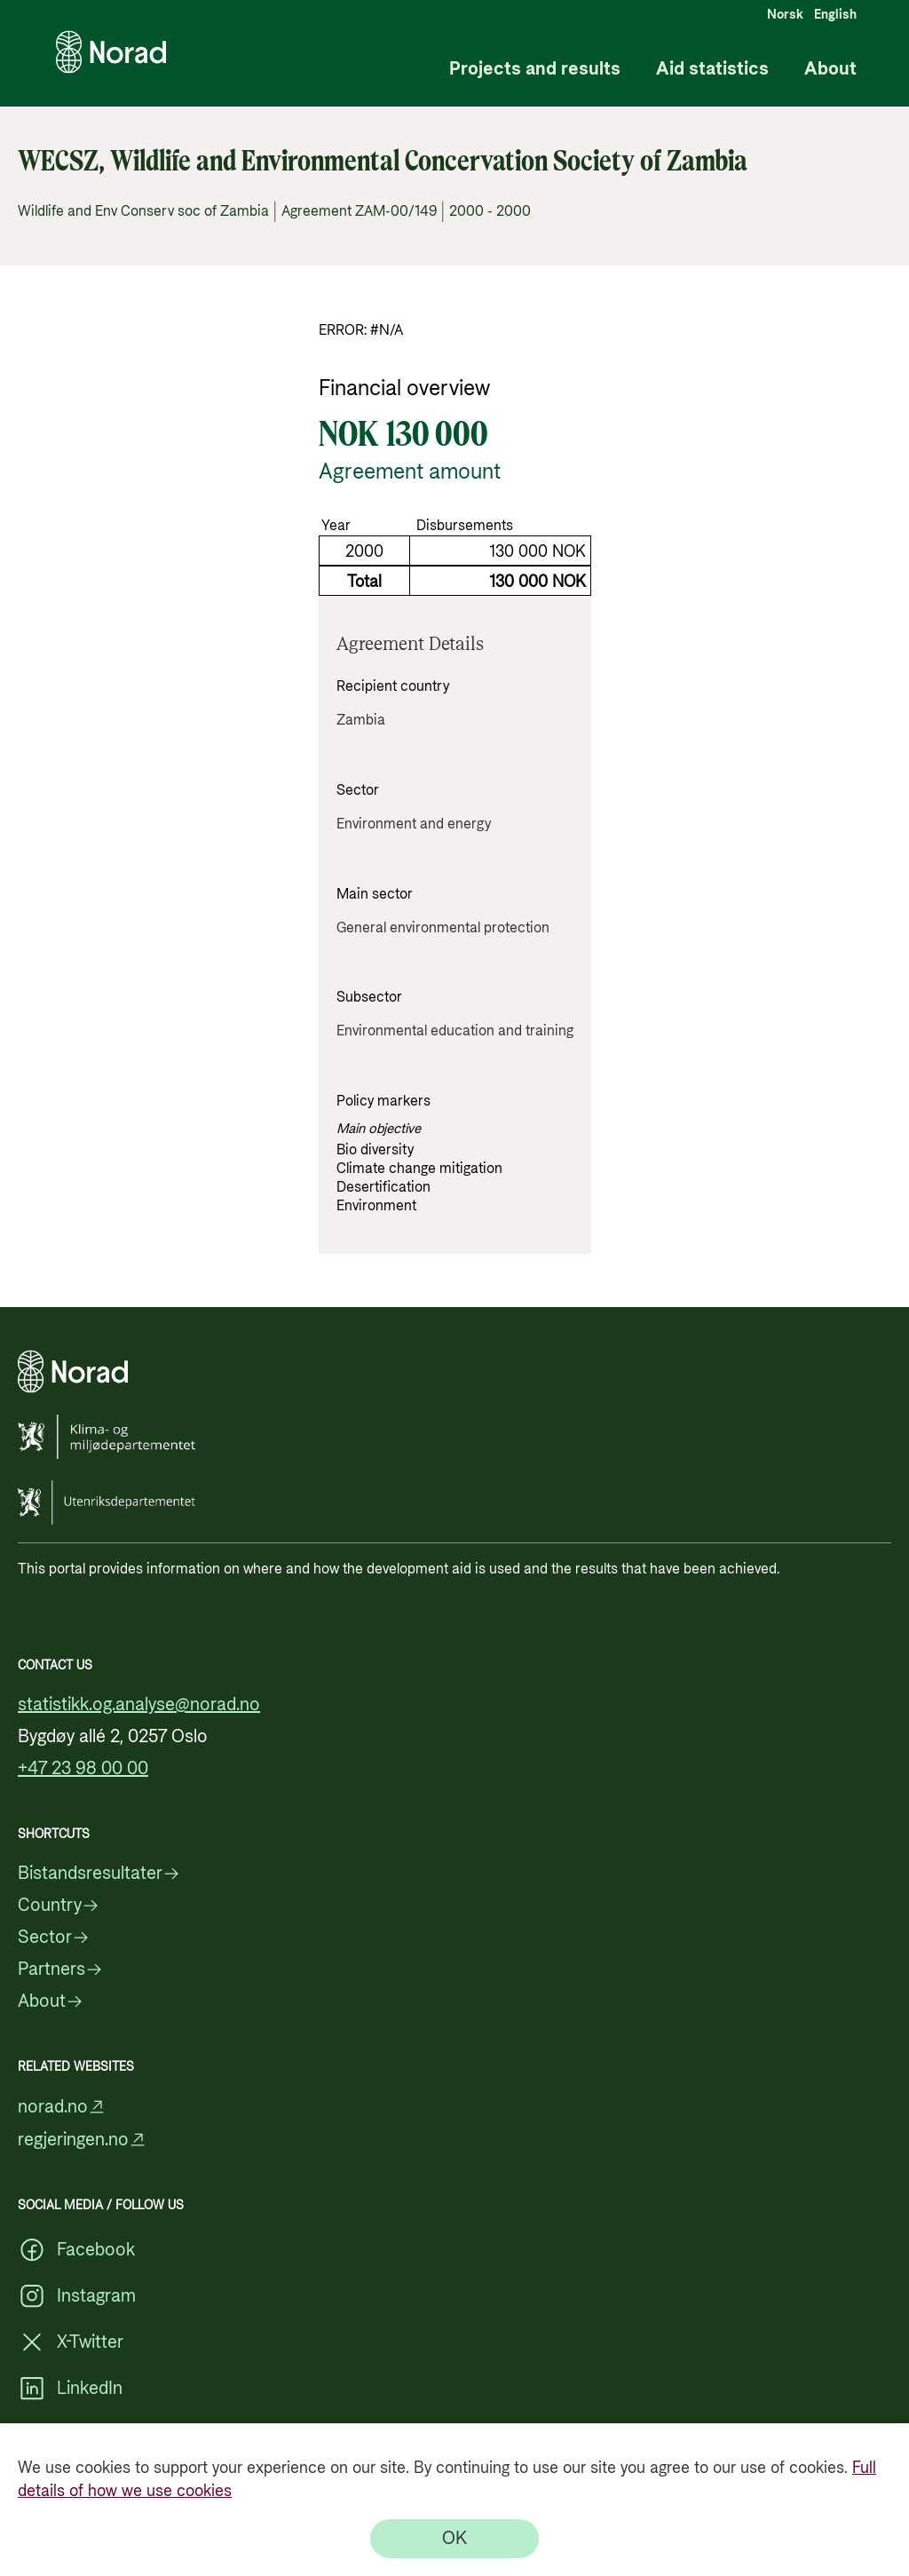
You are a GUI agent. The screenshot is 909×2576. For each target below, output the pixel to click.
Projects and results (534, 70)
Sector (54, 1937)
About (830, 70)
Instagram (77, 2296)
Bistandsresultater (99, 1873)
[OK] (454, 2538)
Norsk (785, 15)
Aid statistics (712, 70)
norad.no (62, 2106)
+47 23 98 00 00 (83, 1769)
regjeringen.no (82, 2139)
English (835, 15)
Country (58, 1905)
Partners (60, 1969)
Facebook (76, 2250)
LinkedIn (70, 2388)
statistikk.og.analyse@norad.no (139, 1705)
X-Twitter (70, 2342)
